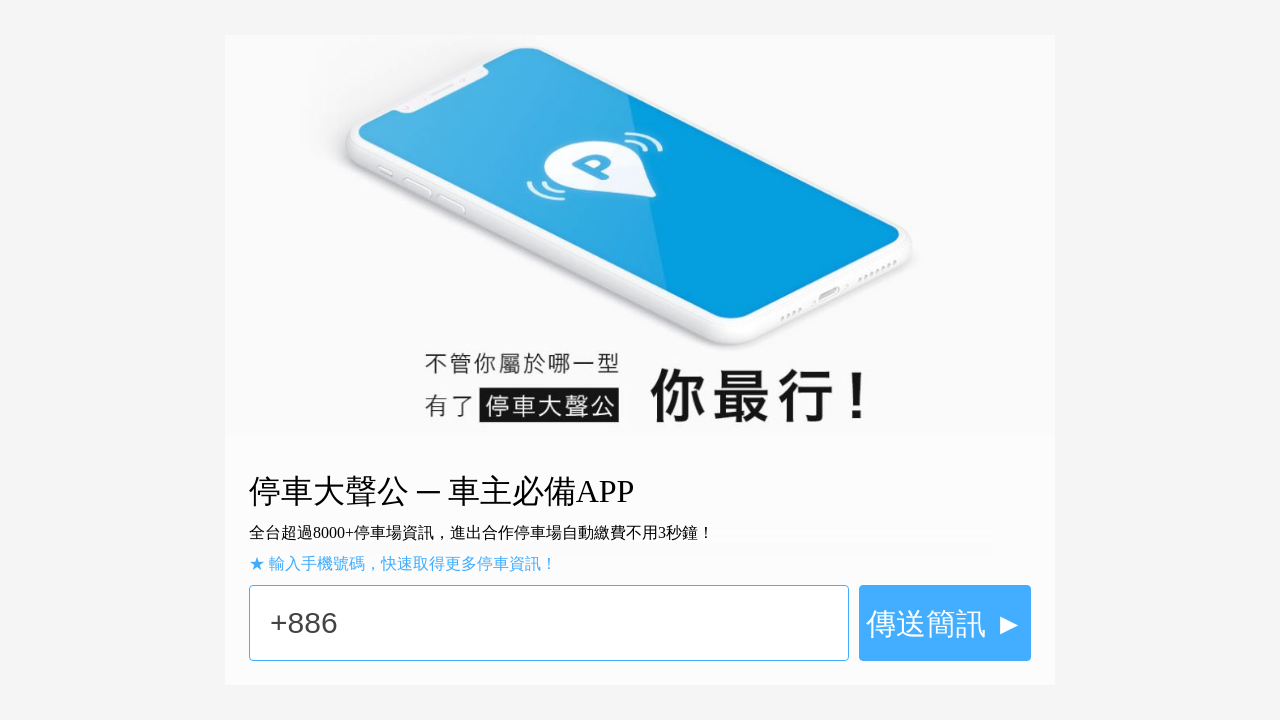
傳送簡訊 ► (945, 623)
